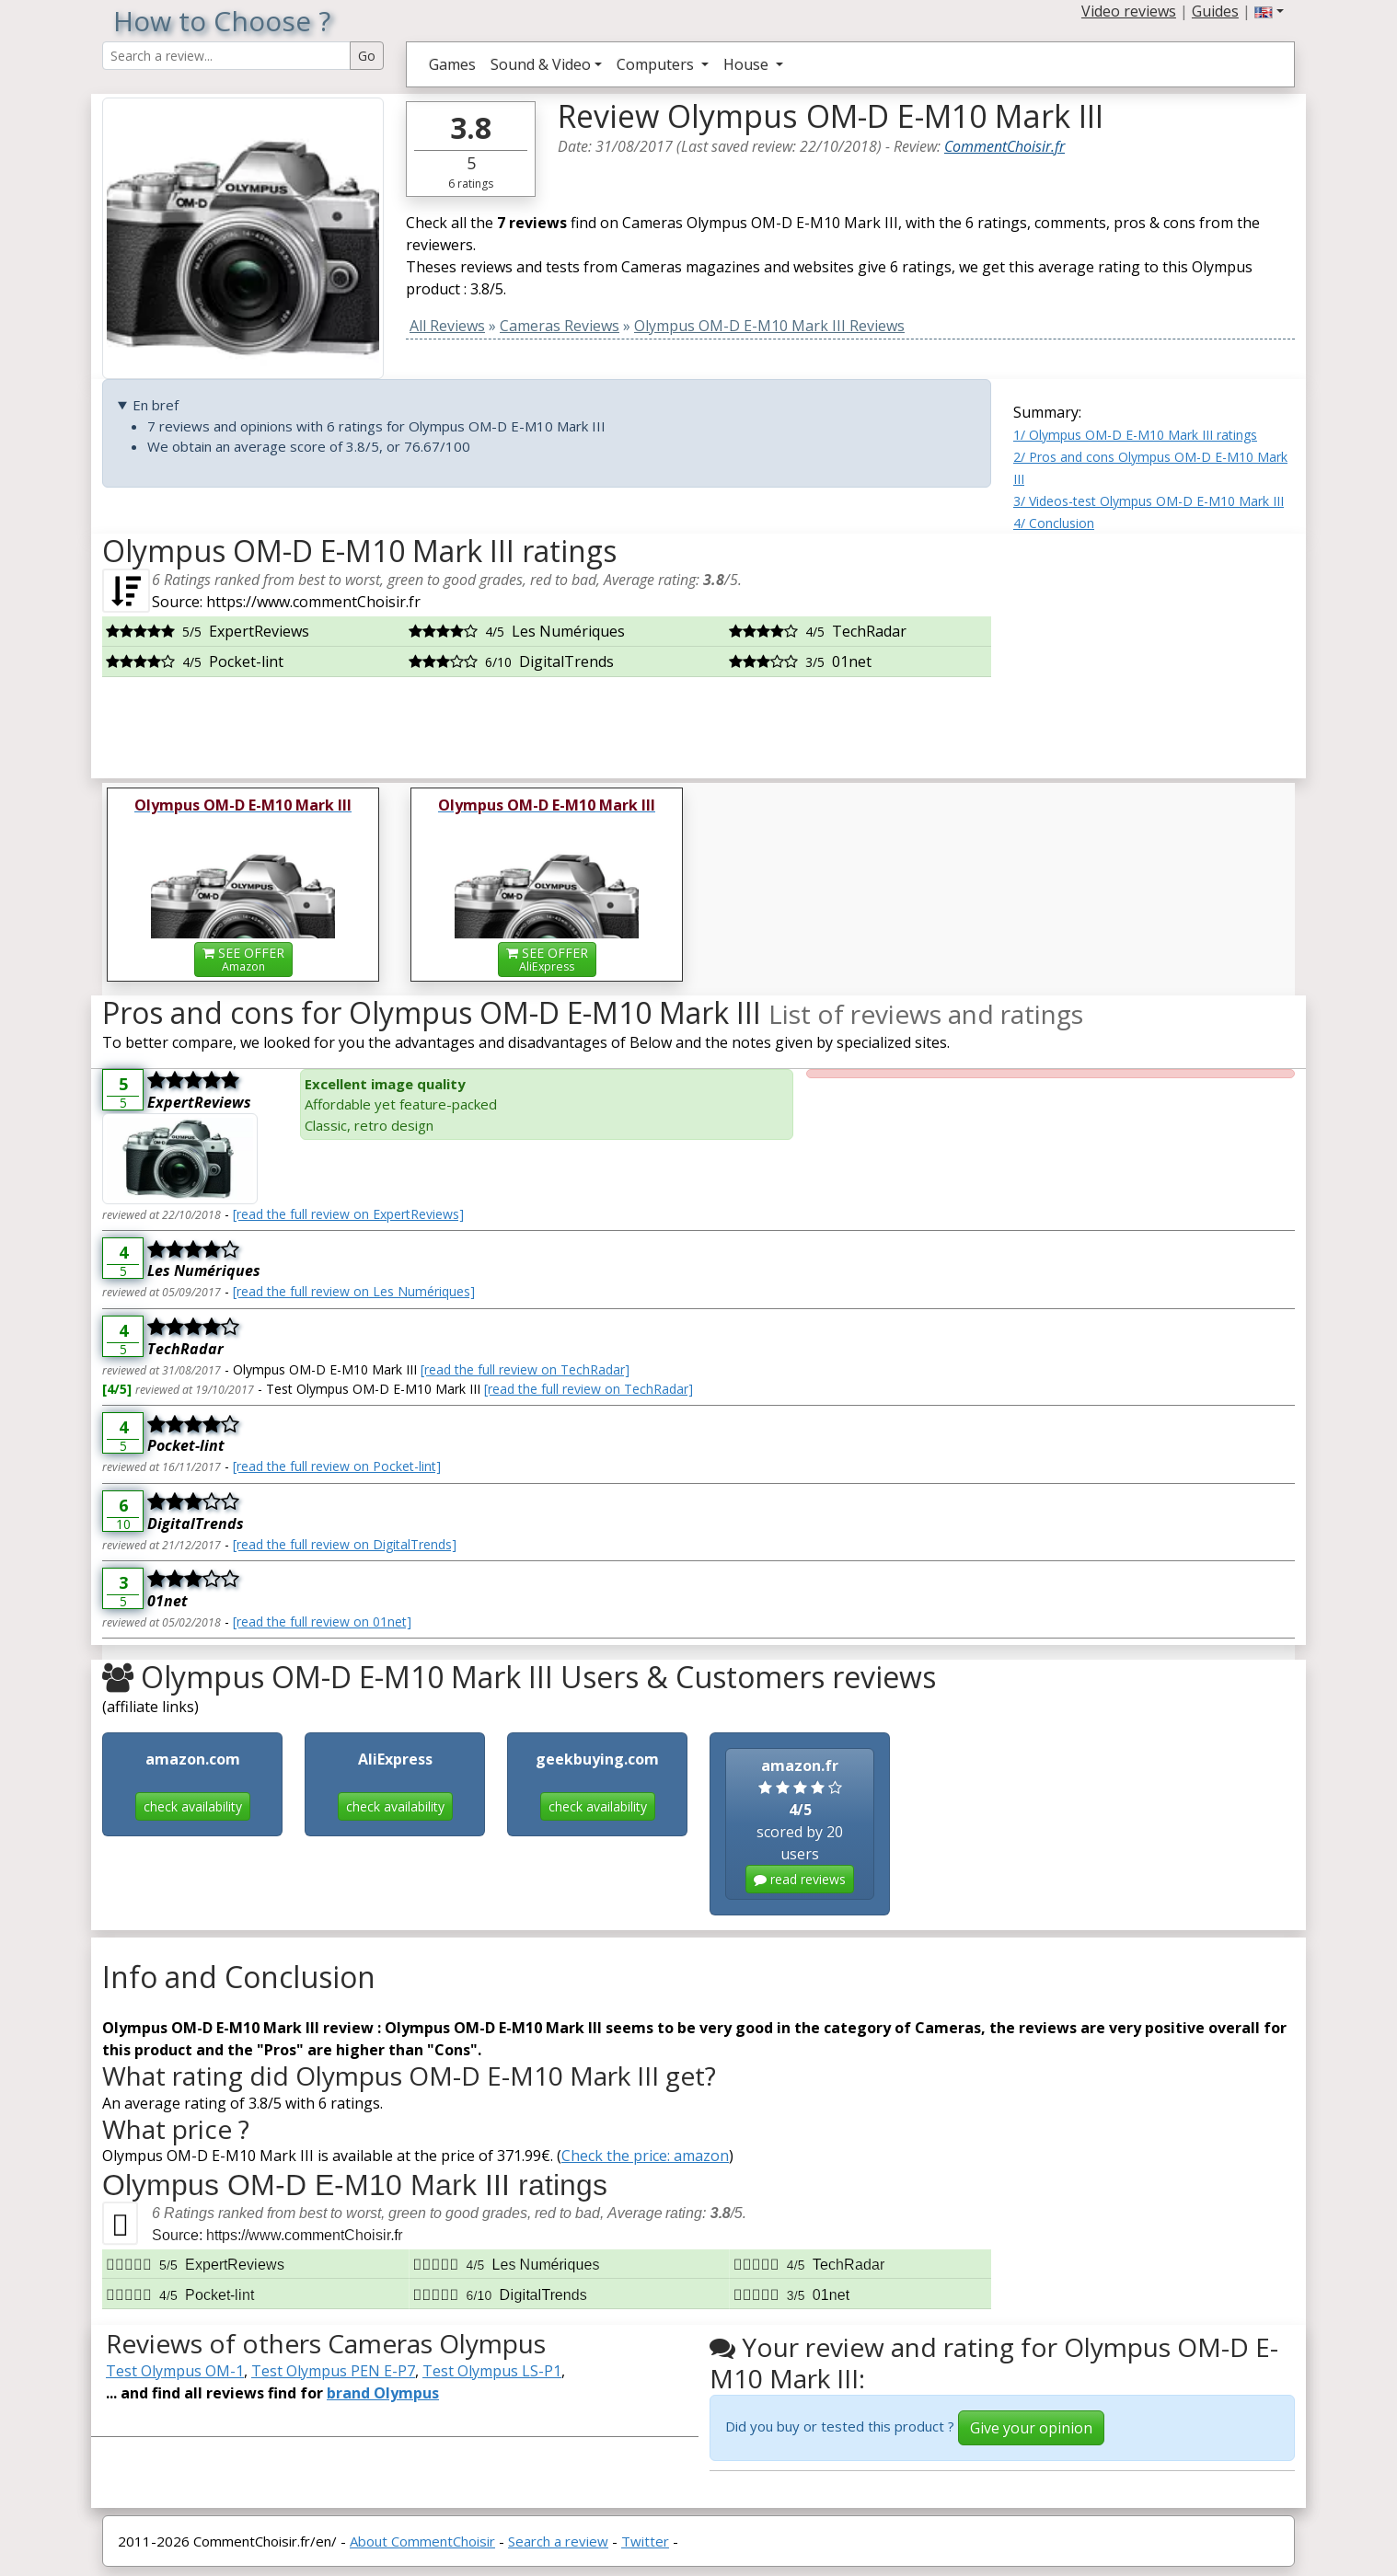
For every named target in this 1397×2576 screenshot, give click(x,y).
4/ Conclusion (1053, 523)
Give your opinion (1031, 2428)
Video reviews (1128, 11)
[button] (1269, 11)
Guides (1215, 11)
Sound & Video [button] (541, 64)
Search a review (558, 2541)
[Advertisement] (1154, 649)
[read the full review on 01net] (322, 1621)
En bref (156, 405)
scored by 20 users (799, 1824)
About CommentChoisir (422, 2541)
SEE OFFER (243, 959)
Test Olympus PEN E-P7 (333, 2371)
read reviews (800, 1879)
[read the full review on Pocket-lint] (337, 1466)
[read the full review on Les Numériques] (354, 1291)
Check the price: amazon (645, 2155)
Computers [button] (657, 64)
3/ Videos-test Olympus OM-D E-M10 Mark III (1148, 501)
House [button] (747, 64)
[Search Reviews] (226, 55)
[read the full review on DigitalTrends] (344, 1544)
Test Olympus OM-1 (175, 2371)
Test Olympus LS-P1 (491, 2371)
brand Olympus (383, 2393)
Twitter (645, 2541)
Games (452, 64)
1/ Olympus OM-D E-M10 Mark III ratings (1135, 434)
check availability (193, 1806)
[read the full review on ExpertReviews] (348, 1214)
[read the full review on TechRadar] (525, 1369)
